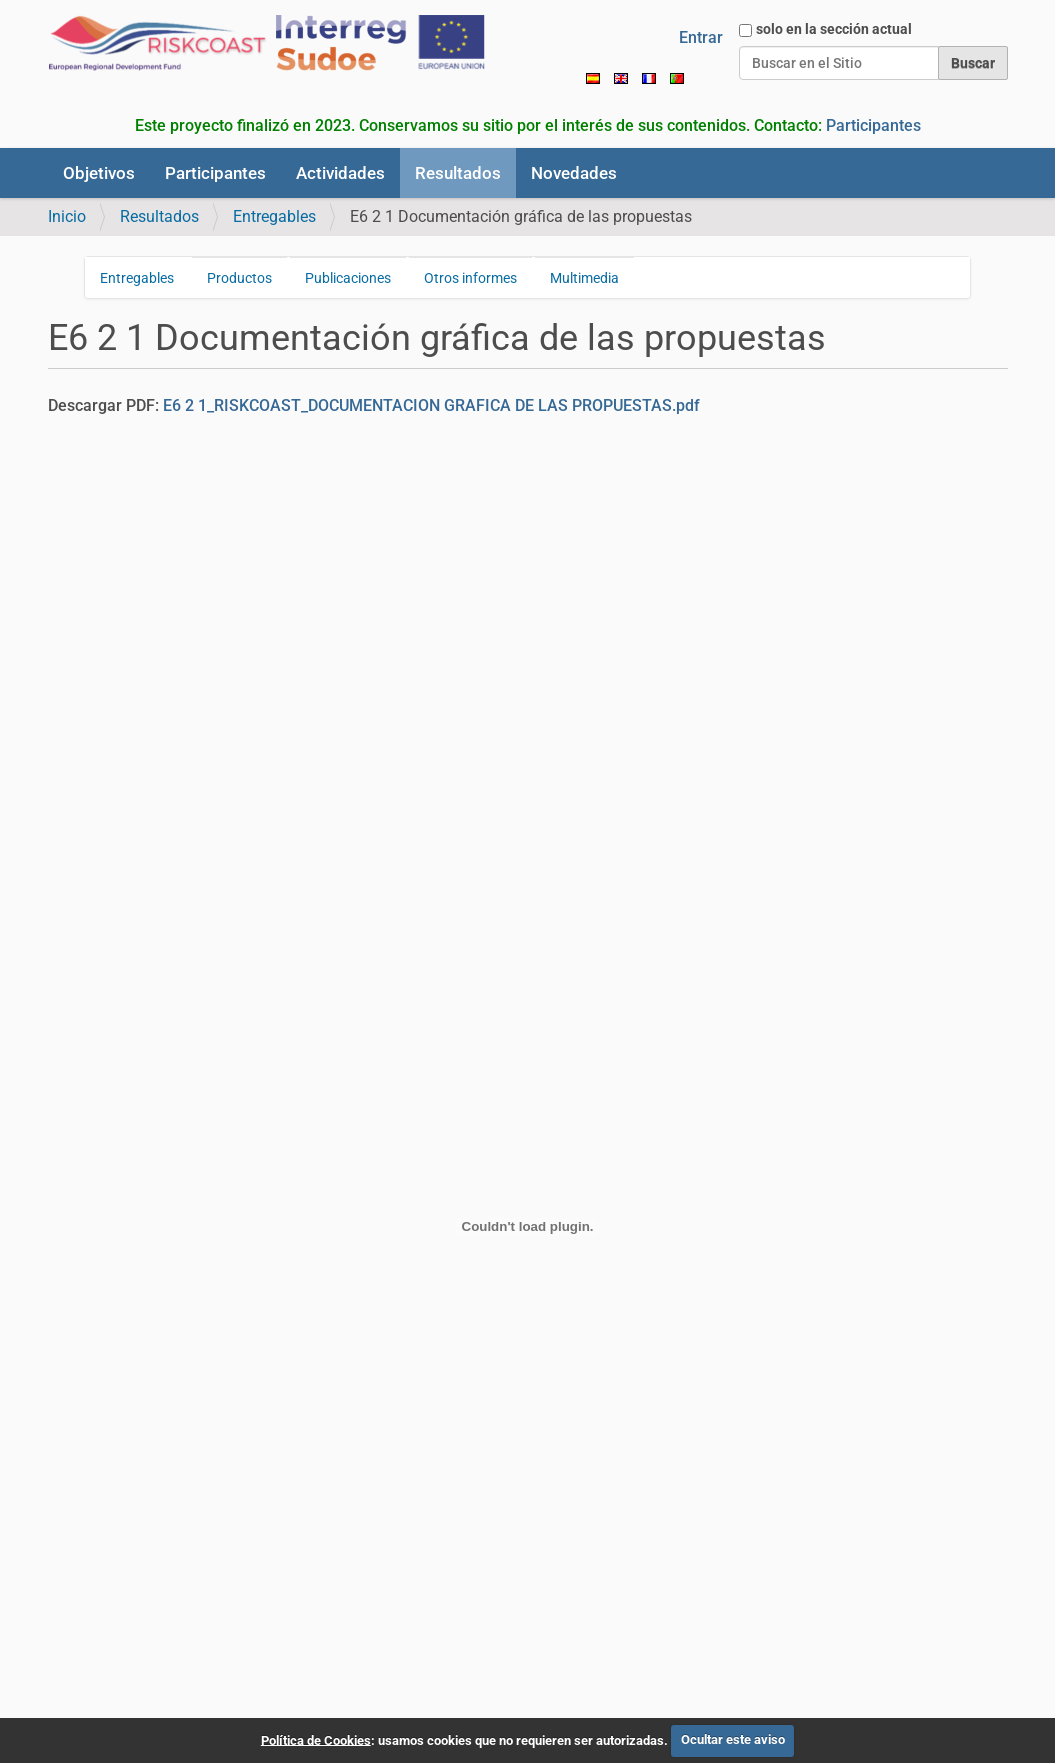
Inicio (67, 216)
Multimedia (584, 278)
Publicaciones (348, 278)
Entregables (274, 216)
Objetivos (99, 173)
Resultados (458, 173)
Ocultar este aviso (733, 1739)
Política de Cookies (316, 1739)
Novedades (574, 173)
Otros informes (470, 278)
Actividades (340, 173)
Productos (239, 278)
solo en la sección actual (834, 29)
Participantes (873, 125)
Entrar (701, 37)
